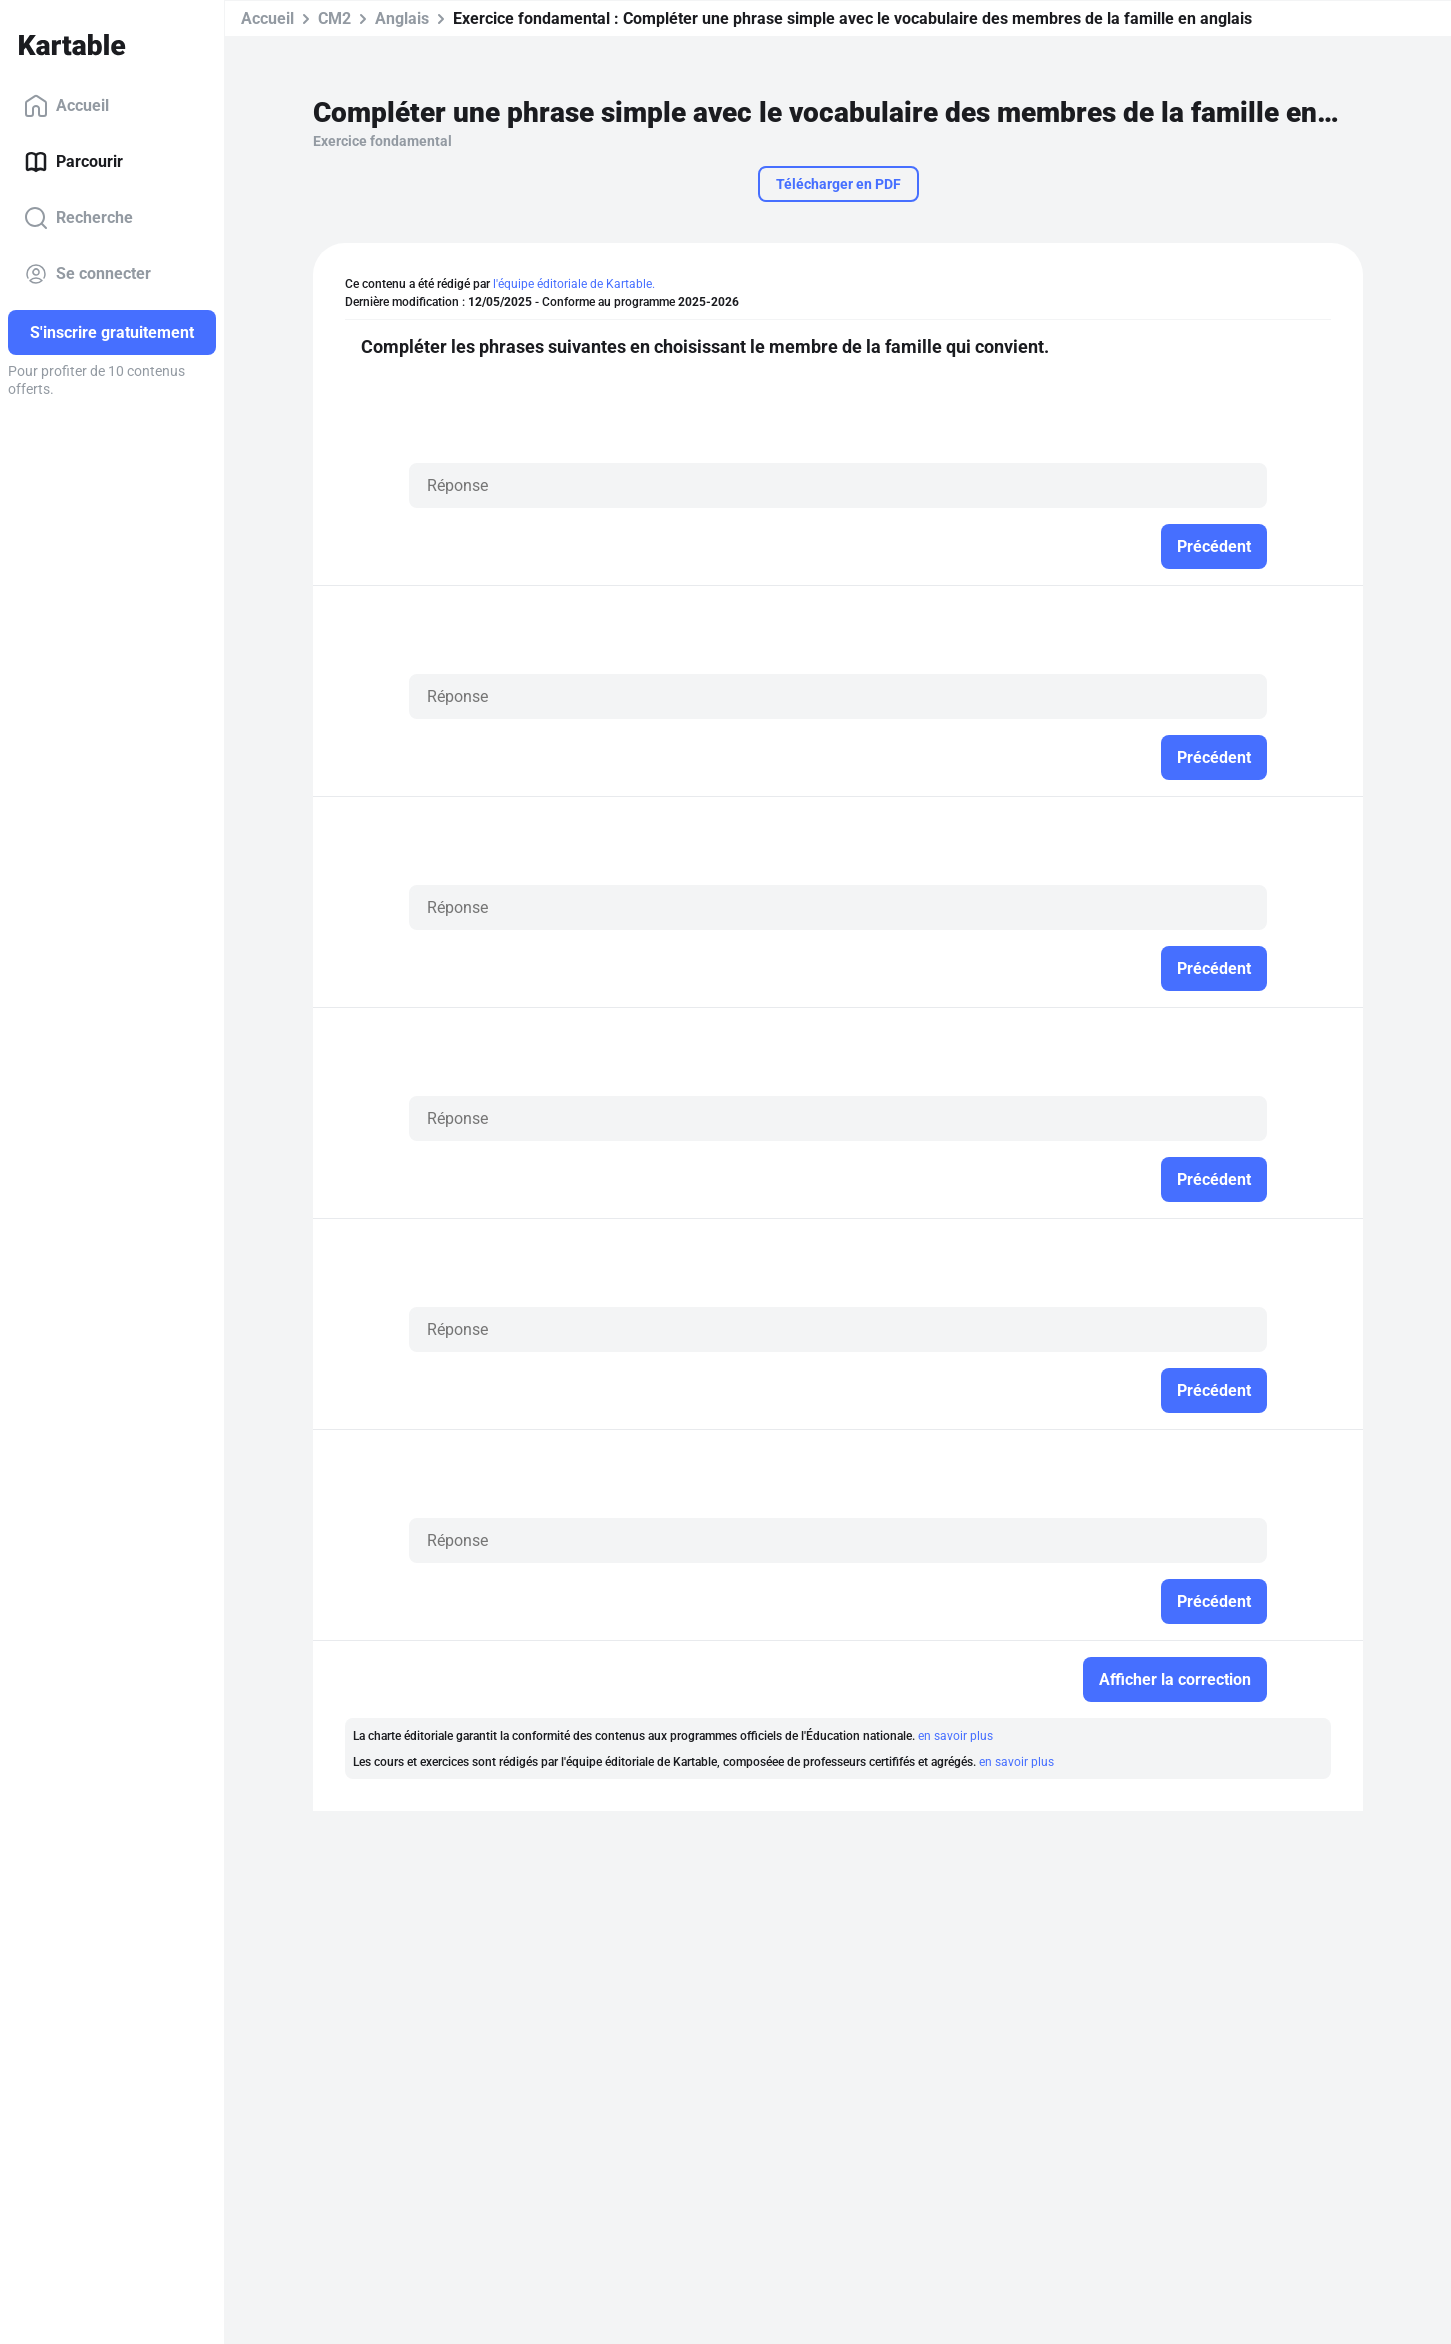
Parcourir (73, 162)
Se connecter (87, 274)
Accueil (66, 106)
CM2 (334, 18)
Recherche (78, 218)
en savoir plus (955, 1736)
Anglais (402, 18)
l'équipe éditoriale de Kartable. (574, 284)
